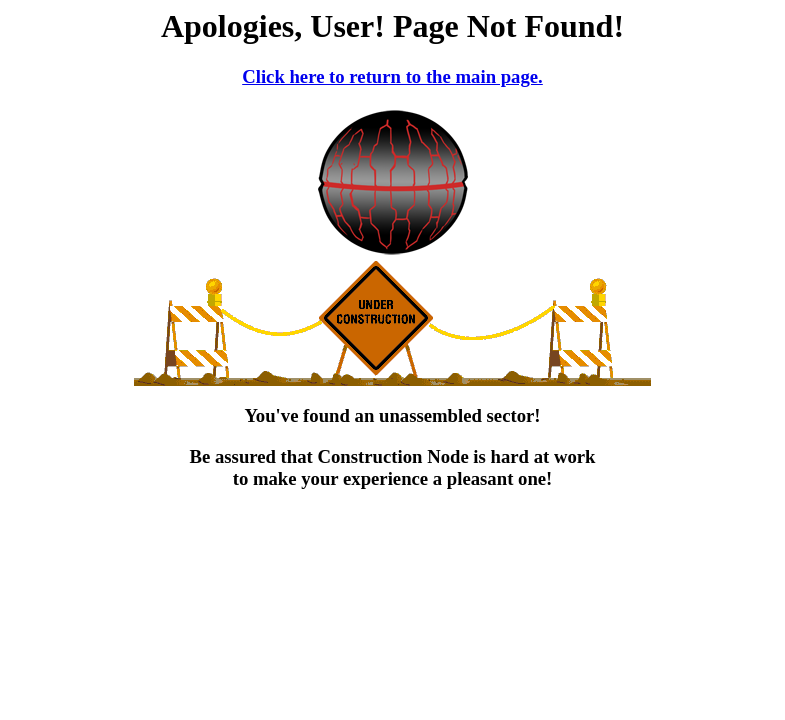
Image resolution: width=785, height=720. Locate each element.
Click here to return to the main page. (392, 76)
